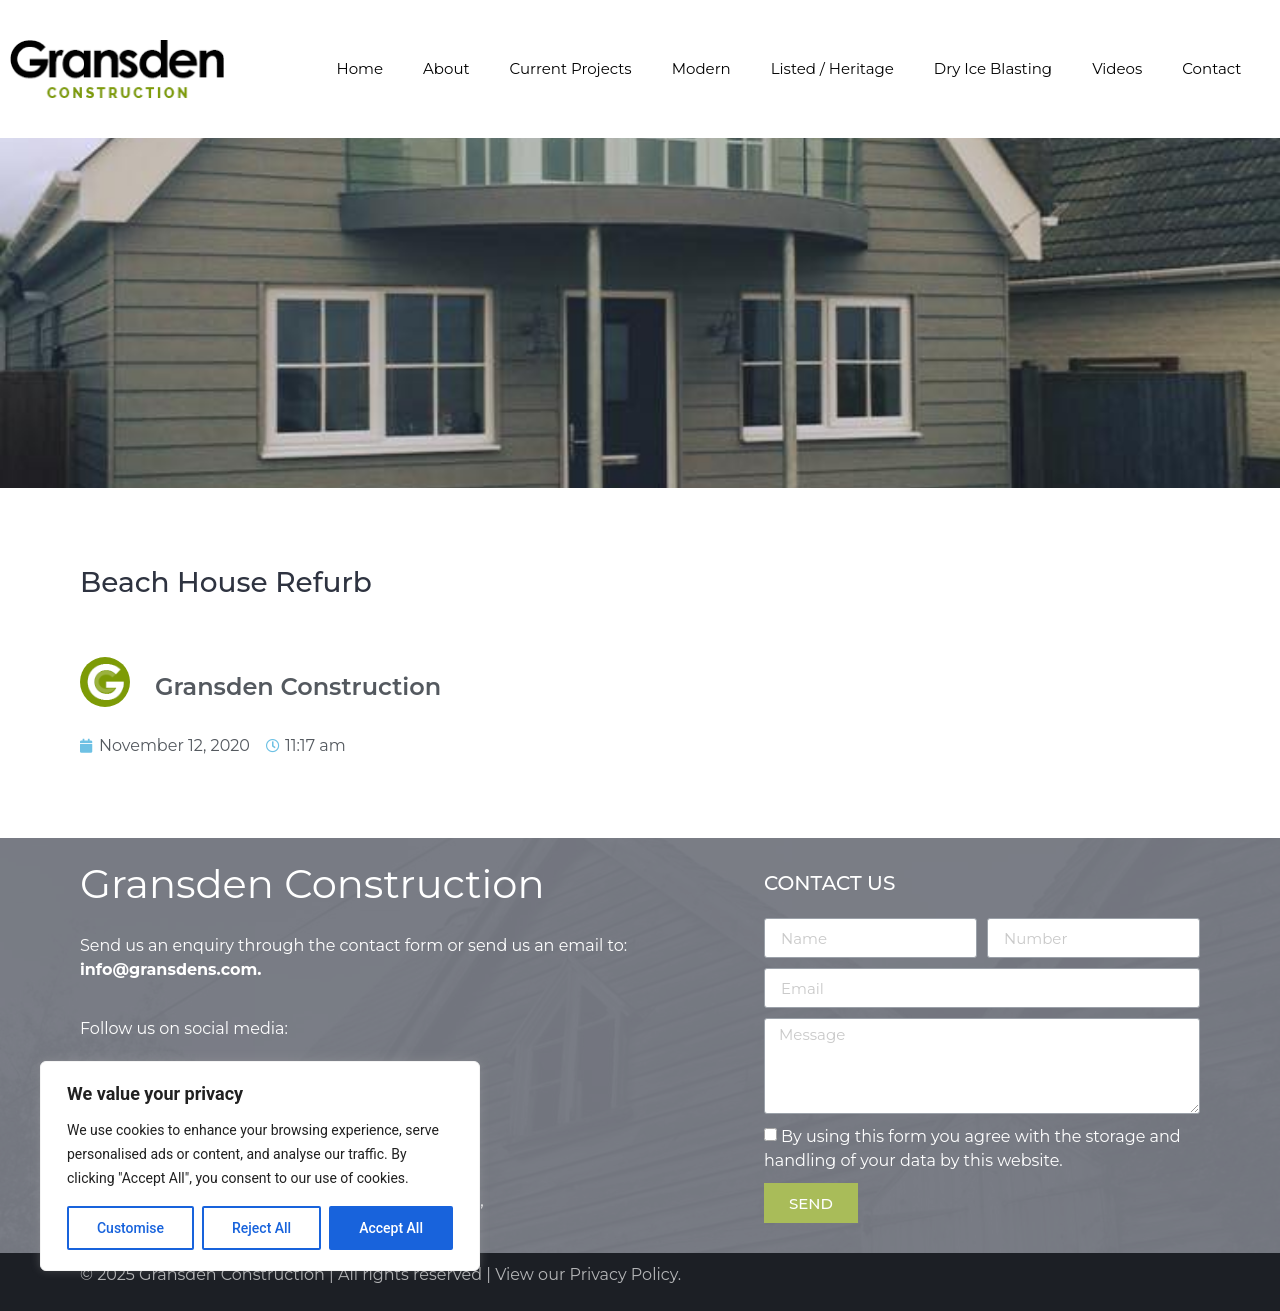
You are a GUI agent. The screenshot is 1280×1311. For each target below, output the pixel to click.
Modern (701, 68)
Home (359, 68)
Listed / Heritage (832, 68)
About (446, 68)
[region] (260, 1166)
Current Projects (571, 68)
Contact (1211, 68)
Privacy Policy (624, 1274)
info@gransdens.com (168, 969)
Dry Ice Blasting (993, 68)
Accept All (391, 1228)
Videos (1117, 68)
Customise (130, 1228)
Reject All (261, 1228)
